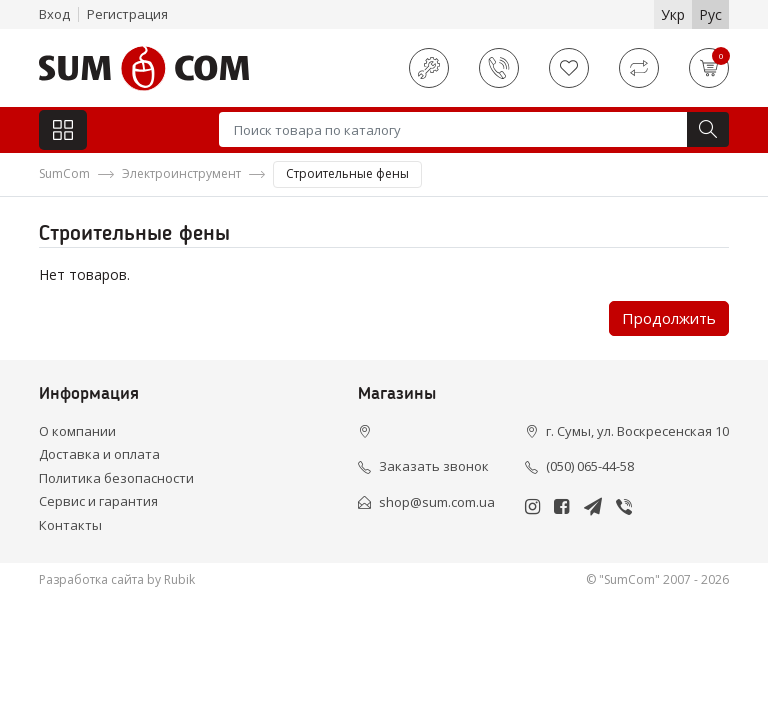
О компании (77, 431)
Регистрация (127, 14)
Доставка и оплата (99, 454)
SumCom (64, 173)
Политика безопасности (116, 478)
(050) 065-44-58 (590, 466)
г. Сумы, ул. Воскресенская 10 (637, 431)
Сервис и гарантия (98, 501)
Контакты (70, 525)
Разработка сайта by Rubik (117, 579)
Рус (710, 14)
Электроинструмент (181, 173)
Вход (54, 14)
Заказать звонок (434, 466)
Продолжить (669, 318)
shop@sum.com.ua (437, 502)
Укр (673, 14)
